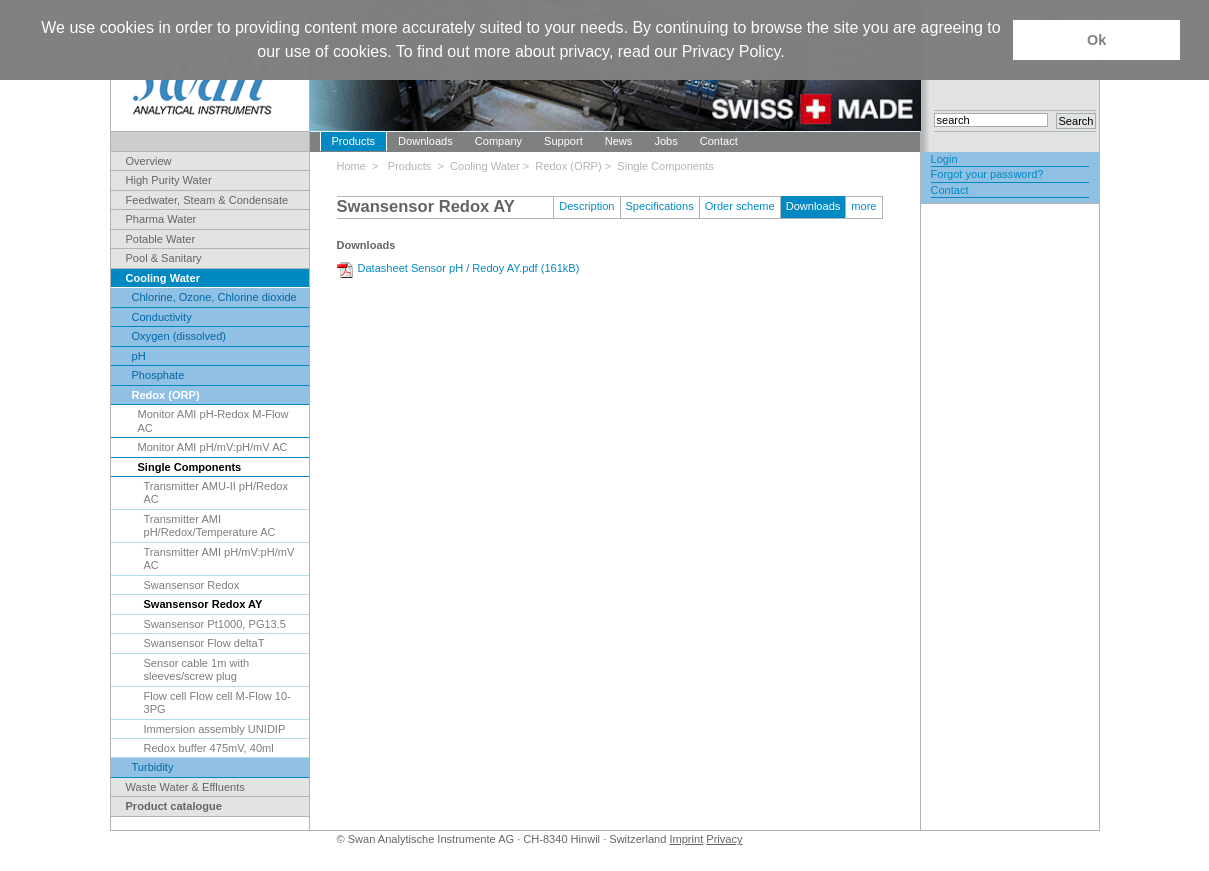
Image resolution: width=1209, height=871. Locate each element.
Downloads (425, 141)
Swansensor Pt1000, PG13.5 (215, 624)
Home (355, 166)
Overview (149, 161)
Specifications (660, 206)
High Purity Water (169, 180)
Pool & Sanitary (164, 258)
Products (354, 141)
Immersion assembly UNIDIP (215, 729)
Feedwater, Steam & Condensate (207, 200)
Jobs (665, 141)
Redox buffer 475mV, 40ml (209, 748)
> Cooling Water (480, 166)
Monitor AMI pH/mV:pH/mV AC (213, 447)
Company (498, 141)
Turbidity (153, 767)
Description (586, 206)
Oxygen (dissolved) (179, 336)
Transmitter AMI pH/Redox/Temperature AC (210, 525)
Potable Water (161, 239)
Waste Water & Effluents (185, 787)
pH (139, 356)
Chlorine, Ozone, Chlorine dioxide (214, 297)
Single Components (190, 467)
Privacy (724, 839)
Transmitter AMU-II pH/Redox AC (216, 492)
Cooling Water (163, 278)
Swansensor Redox (192, 585)
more (863, 206)
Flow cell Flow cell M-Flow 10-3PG (217, 702)
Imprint (686, 839)
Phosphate (158, 375)
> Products (404, 166)
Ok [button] (1096, 40)
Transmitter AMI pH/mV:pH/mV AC (219, 558)
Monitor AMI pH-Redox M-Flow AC (213, 420)
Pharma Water (161, 219)
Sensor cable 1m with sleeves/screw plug (197, 669)
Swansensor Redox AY (203, 604)
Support (563, 141)
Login (944, 159)
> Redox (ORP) (564, 166)
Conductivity (162, 317)
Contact (719, 141)
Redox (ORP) (166, 395)
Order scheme (740, 206)
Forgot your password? (987, 174)
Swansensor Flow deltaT (204, 643)
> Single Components (659, 166)
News (619, 141)
